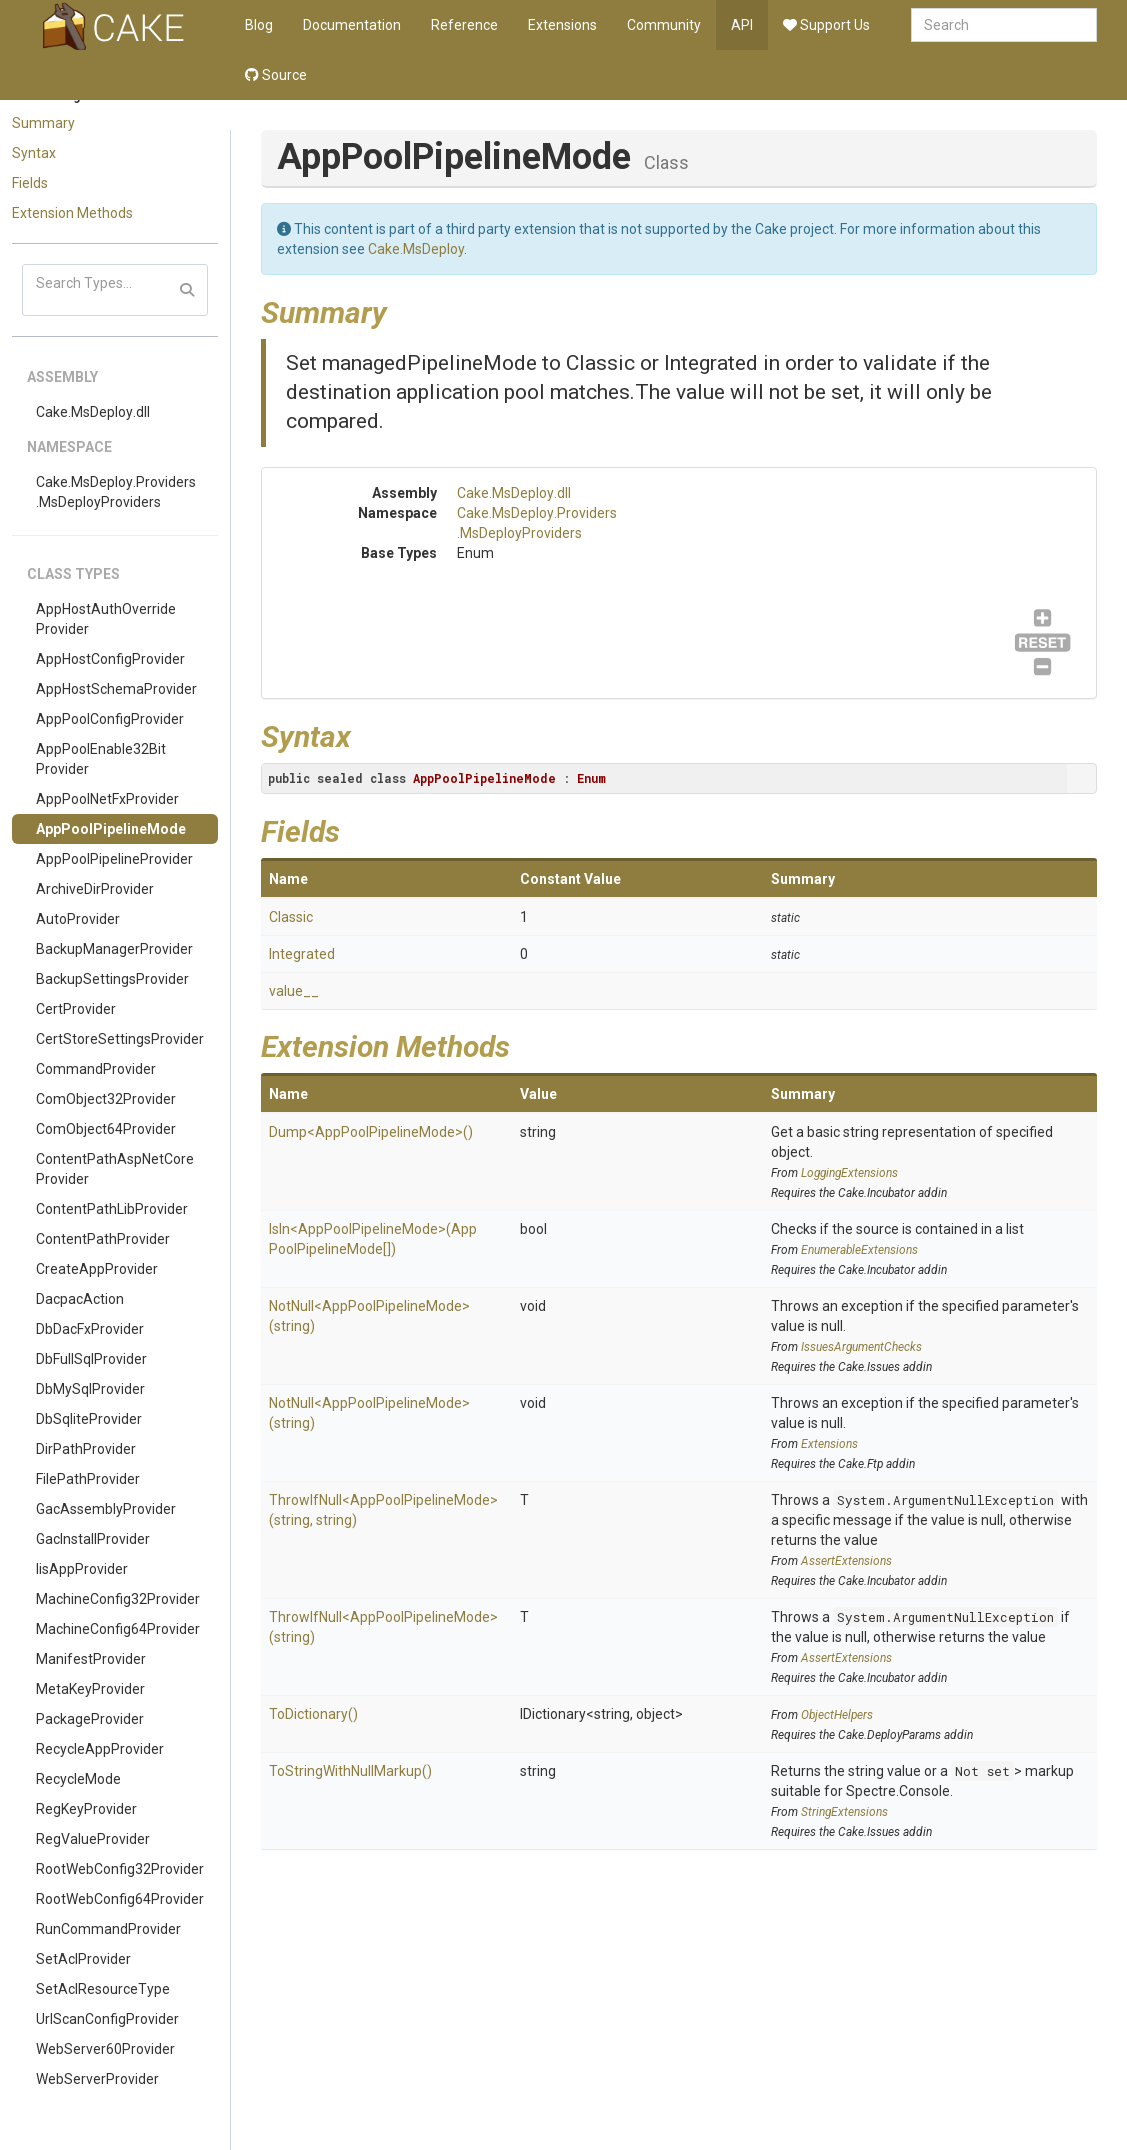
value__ (294, 991)
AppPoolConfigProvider (110, 719)
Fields (30, 183)
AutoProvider (78, 919)
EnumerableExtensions (859, 1250)
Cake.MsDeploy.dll (93, 412)
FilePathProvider (88, 1479)
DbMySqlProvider (90, 1389)
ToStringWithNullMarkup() (350, 1771)
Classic (291, 917)
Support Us (826, 25)
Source (276, 75)
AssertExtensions (846, 1561)
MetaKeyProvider (90, 1689)
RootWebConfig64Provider (120, 1899)
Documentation (352, 25)
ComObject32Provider (106, 1099)
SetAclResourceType (103, 1989)
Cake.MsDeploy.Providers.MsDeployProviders (116, 492)
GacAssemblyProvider (106, 1509)
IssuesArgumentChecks (861, 1347)
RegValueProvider (93, 1839)
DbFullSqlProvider (91, 1359)
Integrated (302, 954)
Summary (43, 123)
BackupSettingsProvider (112, 979)
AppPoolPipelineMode (111, 829)
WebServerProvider (97, 2079)
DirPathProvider (86, 1449)
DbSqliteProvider (89, 1419)
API (742, 25)
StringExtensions (844, 1812)
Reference (464, 25)
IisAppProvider (82, 1569)
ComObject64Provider (106, 1129)
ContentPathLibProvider (112, 1209)
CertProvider (76, 1009)
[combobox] (1004, 25)
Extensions (562, 25)
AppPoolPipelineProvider (114, 859)
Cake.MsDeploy (416, 249)
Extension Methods (72, 213)
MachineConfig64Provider (118, 1629)
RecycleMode (78, 1779)
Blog (259, 25)
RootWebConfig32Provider (120, 1869)
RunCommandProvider (108, 1929)
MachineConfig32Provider (118, 1599)
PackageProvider (90, 1719)
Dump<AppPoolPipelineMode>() (371, 1132)
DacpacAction (80, 1299)
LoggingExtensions (849, 1173)
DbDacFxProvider (90, 1329)
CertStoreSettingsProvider (120, 1039)
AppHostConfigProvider (110, 659)
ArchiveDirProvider (95, 889)
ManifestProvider (91, 1659)
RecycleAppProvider (100, 1749)
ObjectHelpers (837, 1715)
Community (664, 25)
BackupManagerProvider (114, 949)
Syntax (34, 153)
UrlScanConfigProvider (107, 2019)
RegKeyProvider (86, 1809)
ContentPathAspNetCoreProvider (115, 1169)
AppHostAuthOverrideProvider (106, 619)
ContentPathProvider (103, 1239)
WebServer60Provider (105, 2049)
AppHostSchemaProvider (116, 689)
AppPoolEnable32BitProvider (101, 759)
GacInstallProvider (93, 1539)
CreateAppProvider (97, 1269)
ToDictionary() (313, 1714)
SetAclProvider (83, 1959)
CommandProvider (96, 1069)
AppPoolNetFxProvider (107, 799)
